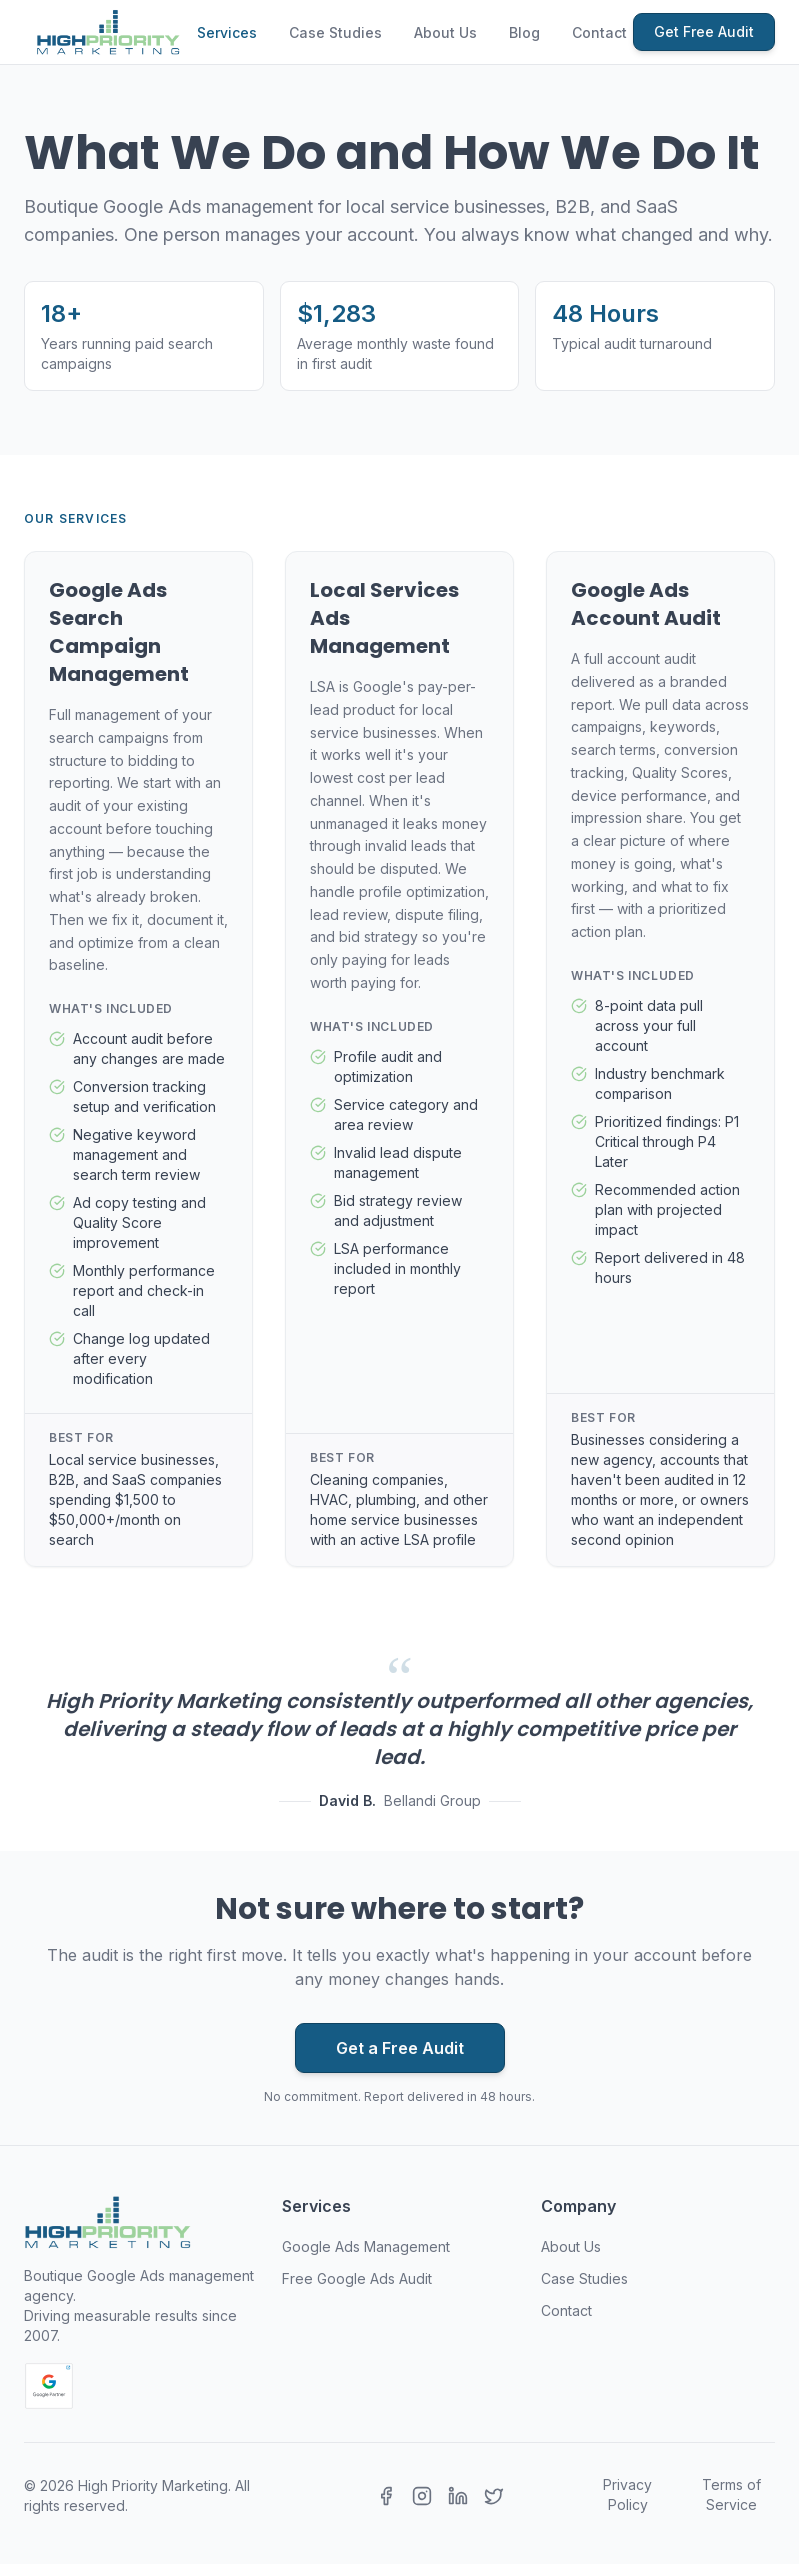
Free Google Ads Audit (357, 2278)
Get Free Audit (704, 31)
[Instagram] (422, 2496)
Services (227, 32)
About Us (445, 32)
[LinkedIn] (458, 2496)
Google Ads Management (366, 2246)
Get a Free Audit (400, 2048)
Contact (599, 32)
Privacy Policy (627, 2494)
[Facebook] (386, 2496)
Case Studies (335, 32)
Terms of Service (731, 2494)
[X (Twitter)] (494, 2496)
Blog (524, 32)
